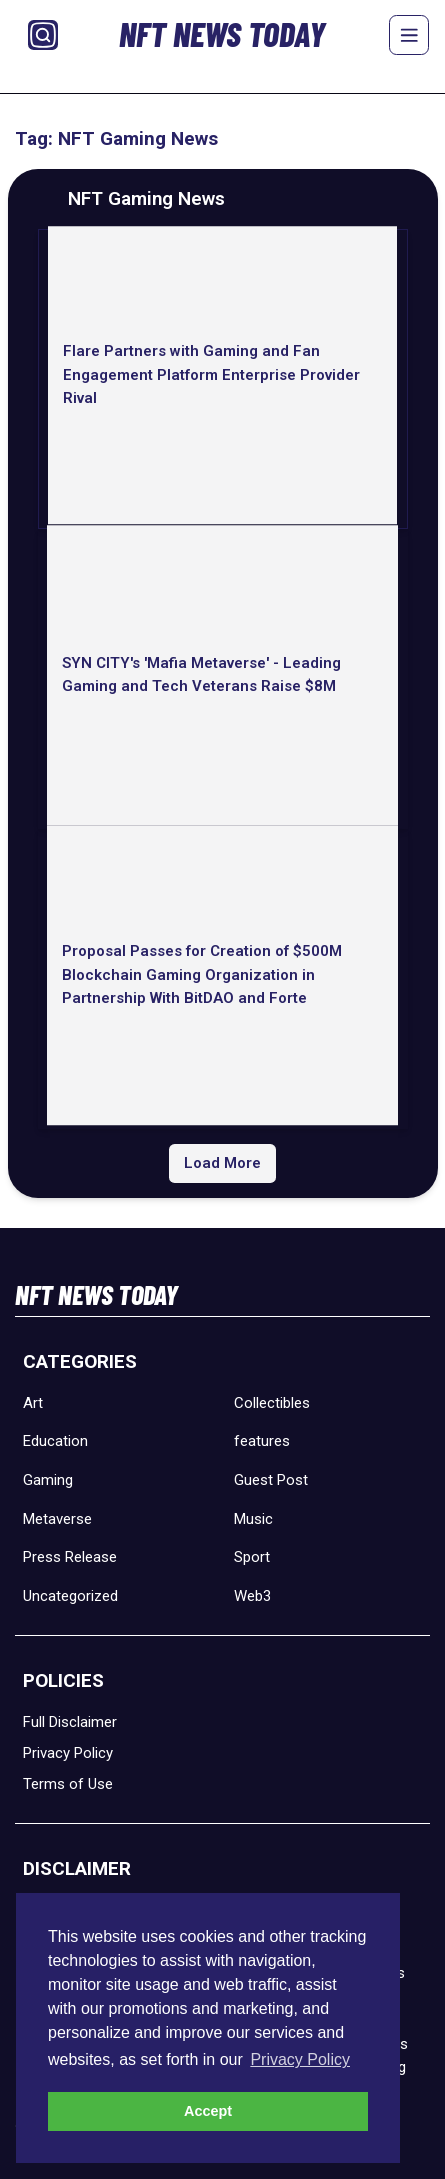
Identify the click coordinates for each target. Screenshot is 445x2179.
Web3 (252, 1596)
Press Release (70, 1557)
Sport (252, 1557)
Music (253, 1519)
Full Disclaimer (70, 1722)
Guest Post (271, 1480)
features (262, 1441)
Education (55, 1441)
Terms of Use (68, 1784)
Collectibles (272, 1403)
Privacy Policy (68, 1753)
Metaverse (57, 1519)
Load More (222, 1163)
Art (33, 1403)
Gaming (48, 1480)
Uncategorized (70, 1596)
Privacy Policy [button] (300, 2059)
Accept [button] (208, 2111)
